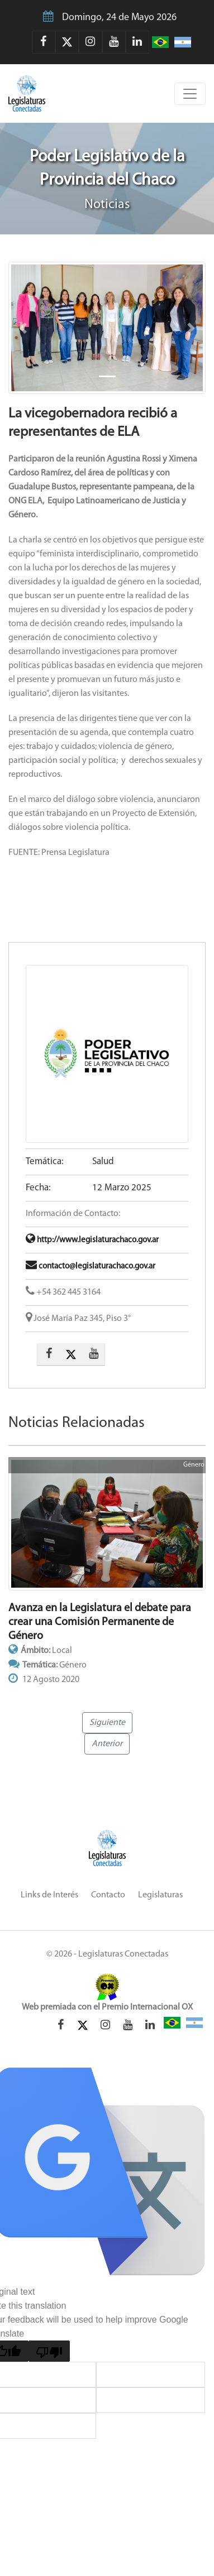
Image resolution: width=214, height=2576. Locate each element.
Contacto (108, 1895)
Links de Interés (49, 1895)
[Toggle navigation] (190, 94)
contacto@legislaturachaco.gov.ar (90, 1266)
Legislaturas (160, 1895)
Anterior (107, 1743)
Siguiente (107, 1722)
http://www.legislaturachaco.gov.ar (92, 1240)
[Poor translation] (49, 2351)
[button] (23, 328)
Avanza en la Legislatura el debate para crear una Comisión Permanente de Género (99, 1622)
